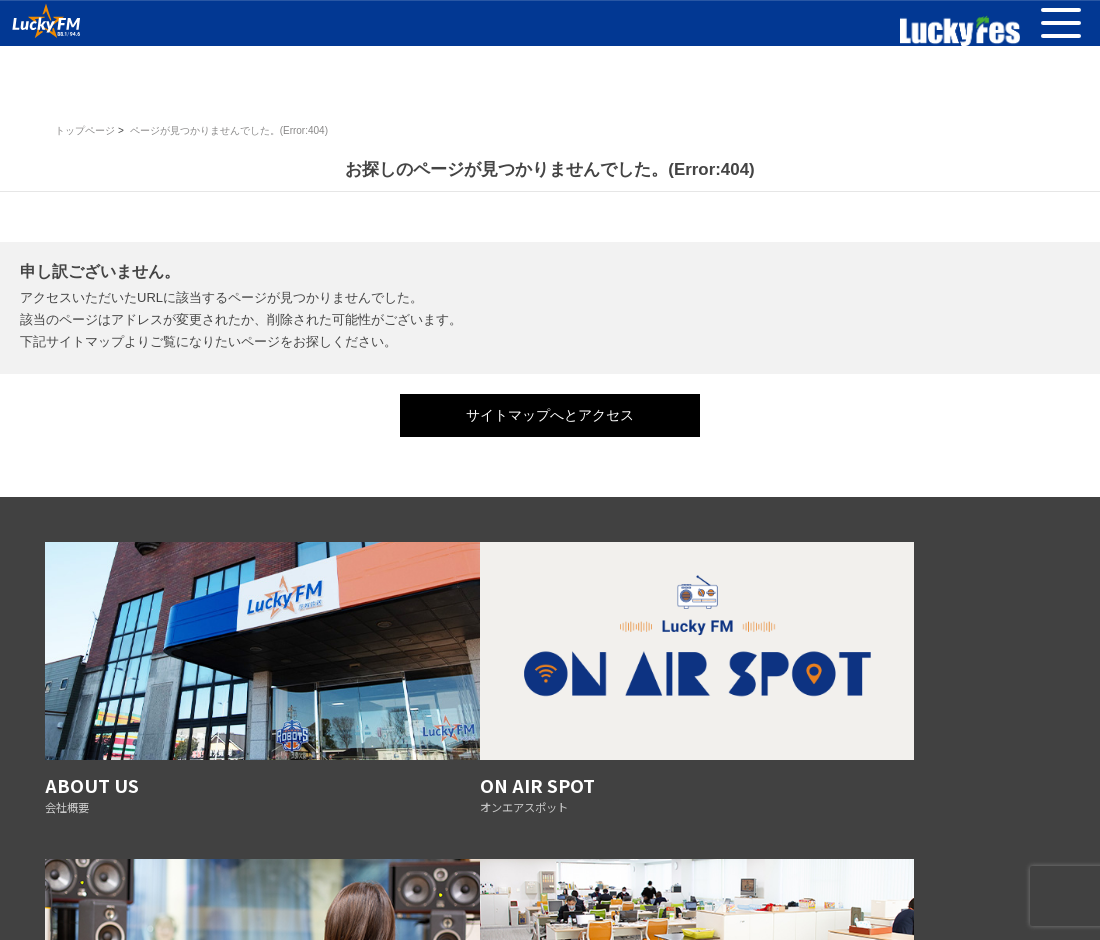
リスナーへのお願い (669, 865)
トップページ (85, 130)
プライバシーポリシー (235, 865)
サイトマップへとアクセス (550, 415)
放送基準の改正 (427, 865)
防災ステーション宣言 (543, 865)
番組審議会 (339, 865)
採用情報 (763, 865)
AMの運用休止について (863, 865)
